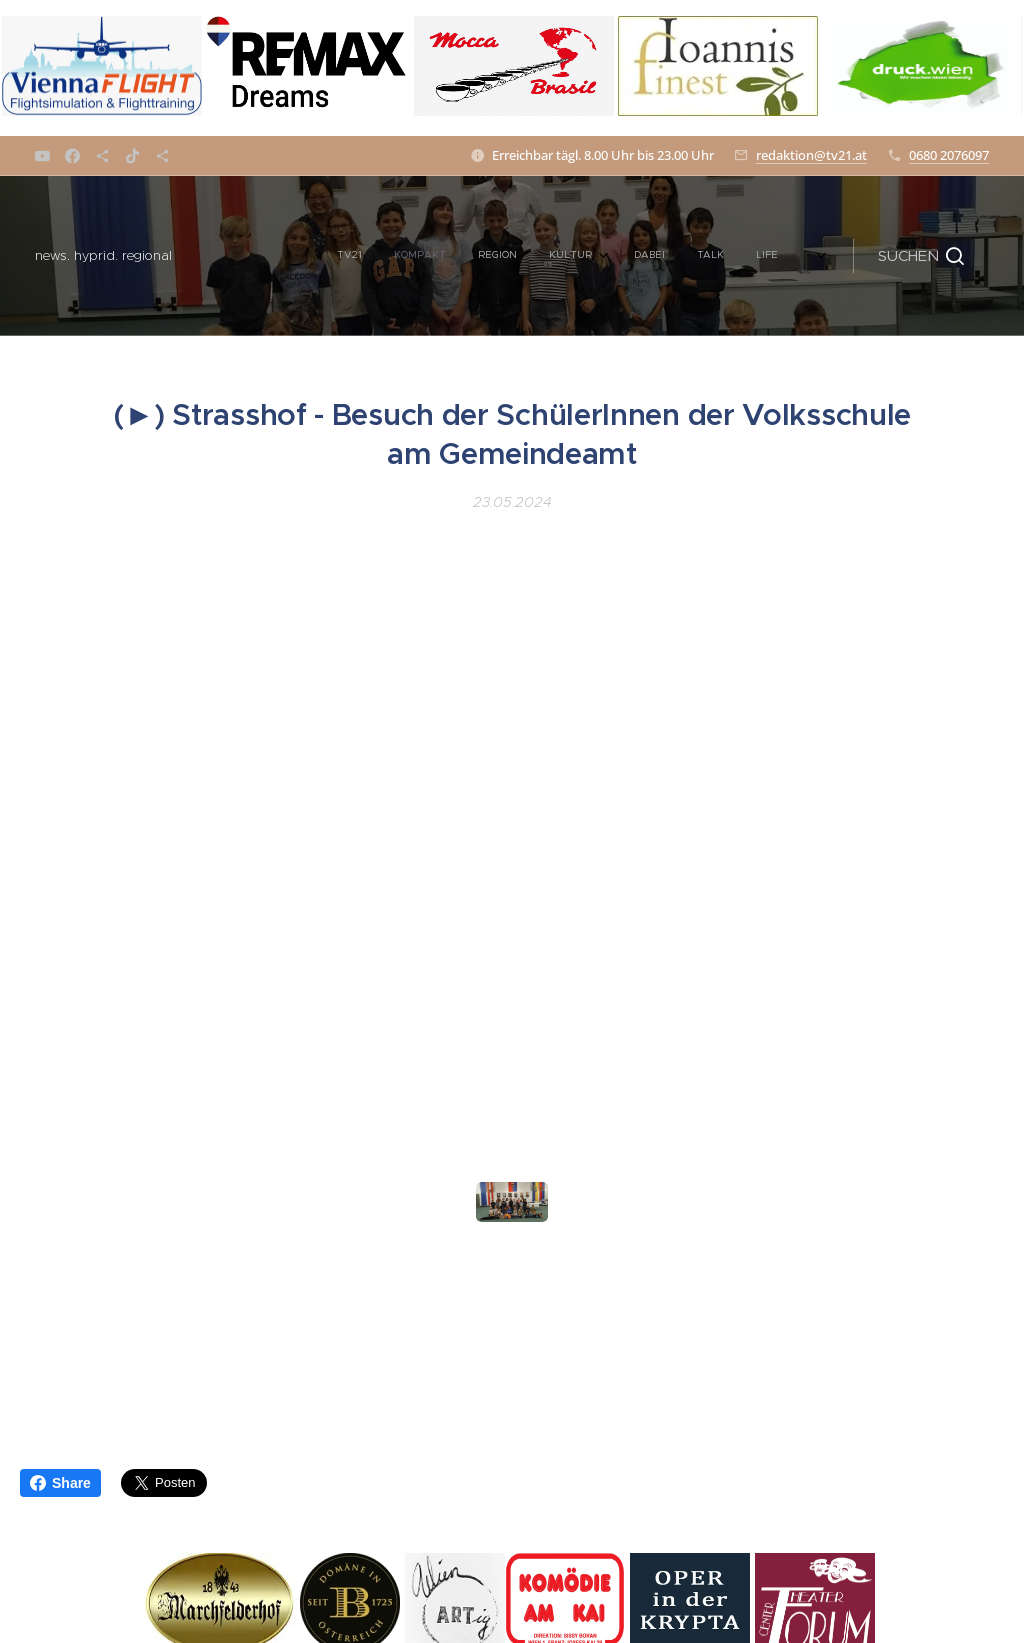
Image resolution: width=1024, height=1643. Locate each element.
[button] (921, 256)
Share (60, 1483)
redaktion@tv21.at (811, 155)
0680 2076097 (949, 155)
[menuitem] (274, 256)
